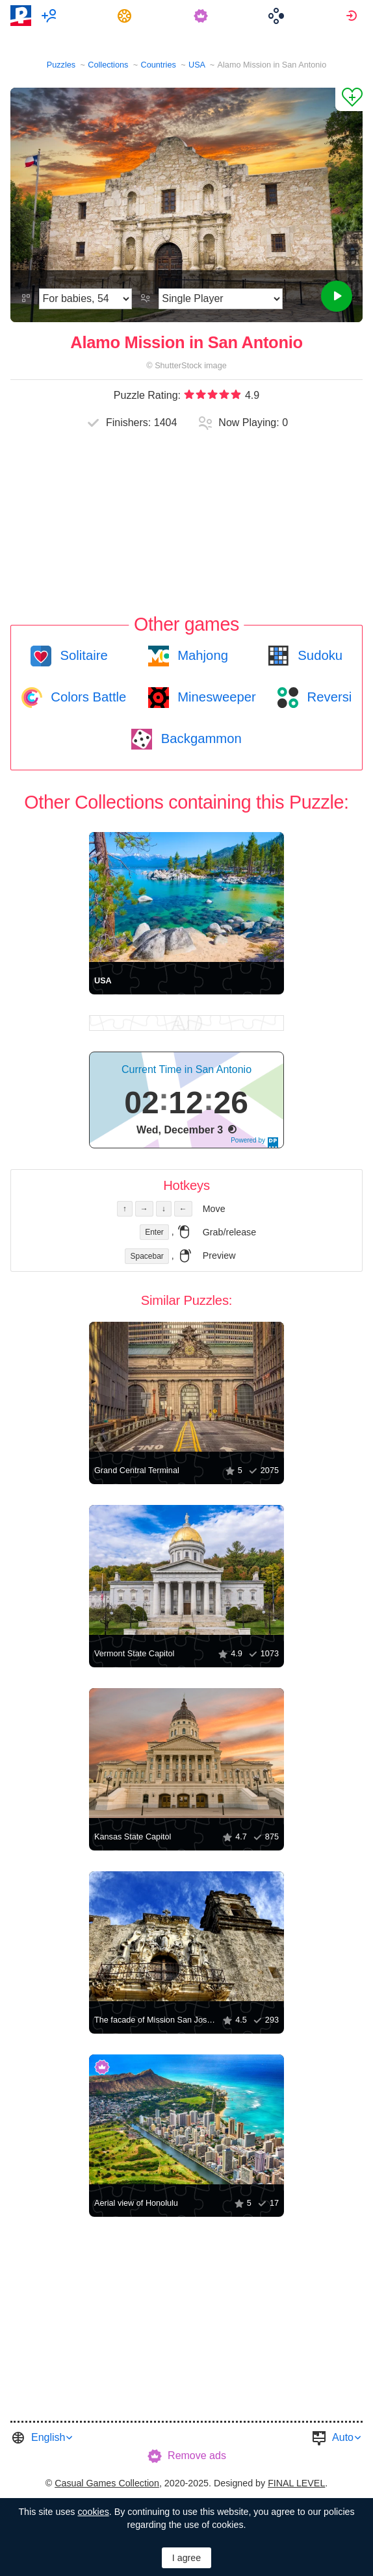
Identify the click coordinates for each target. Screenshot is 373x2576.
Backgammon (199, 738)
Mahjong (201, 655)
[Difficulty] (85, 298)
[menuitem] (51, 16)
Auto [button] (343, 2437)
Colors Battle (87, 697)
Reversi (327, 697)
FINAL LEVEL (296, 2483)
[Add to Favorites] (349, 99)
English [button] (48, 2437)
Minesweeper (215, 697)
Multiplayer (51, 16)
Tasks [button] (126, 16)
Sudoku (318, 655)
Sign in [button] (353, 16)
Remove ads (197, 2455)
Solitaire (82, 655)
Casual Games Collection (107, 2483)
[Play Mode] (221, 298)
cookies (93, 2512)
